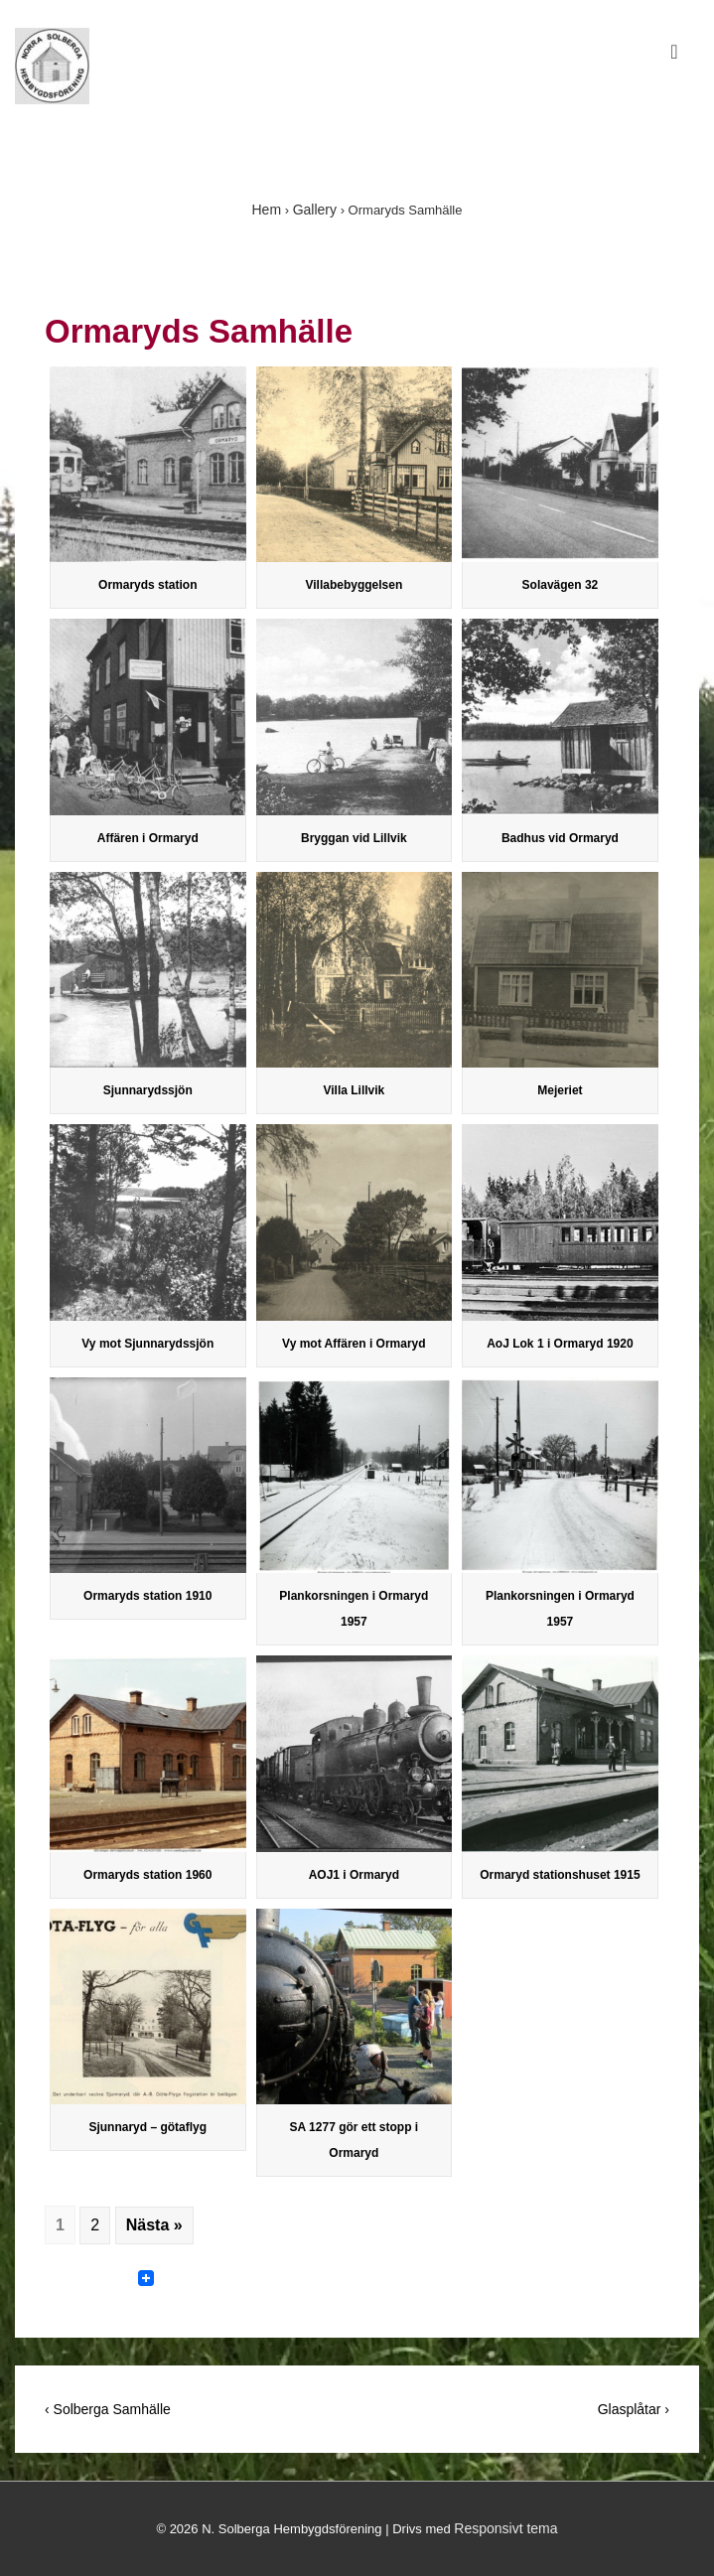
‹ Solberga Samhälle (108, 2409)
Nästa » (154, 2225)
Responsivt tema (505, 2528)
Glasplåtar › (633, 2409)
